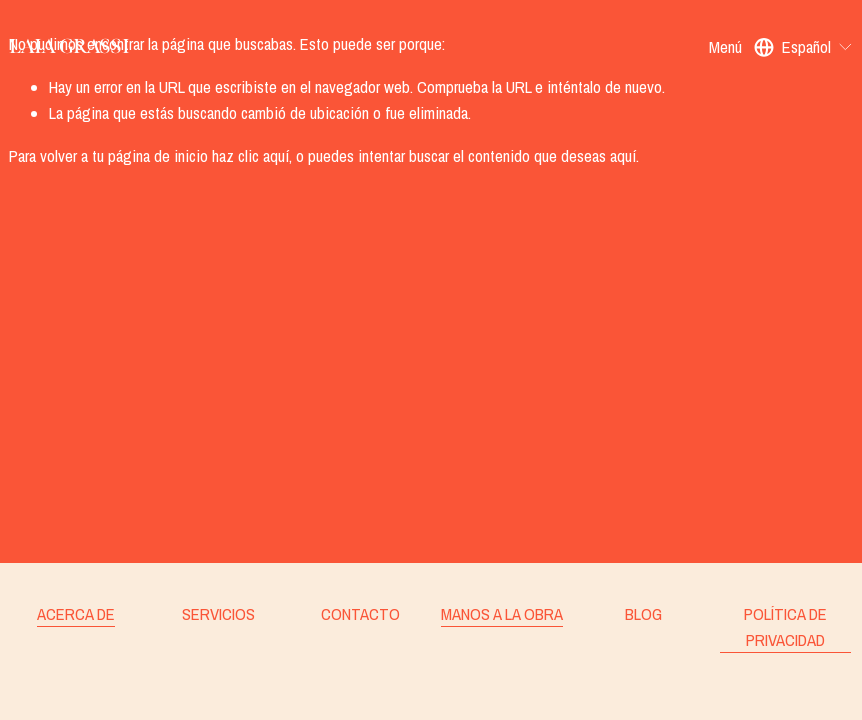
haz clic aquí (250, 156)
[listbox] (804, 47)
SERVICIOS (218, 614)
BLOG (643, 614)
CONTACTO (360, 614)
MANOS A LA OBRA (502, 614)
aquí (623, 156)
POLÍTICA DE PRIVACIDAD (785, 627)
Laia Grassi (69, 46)
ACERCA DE (76, 614)
